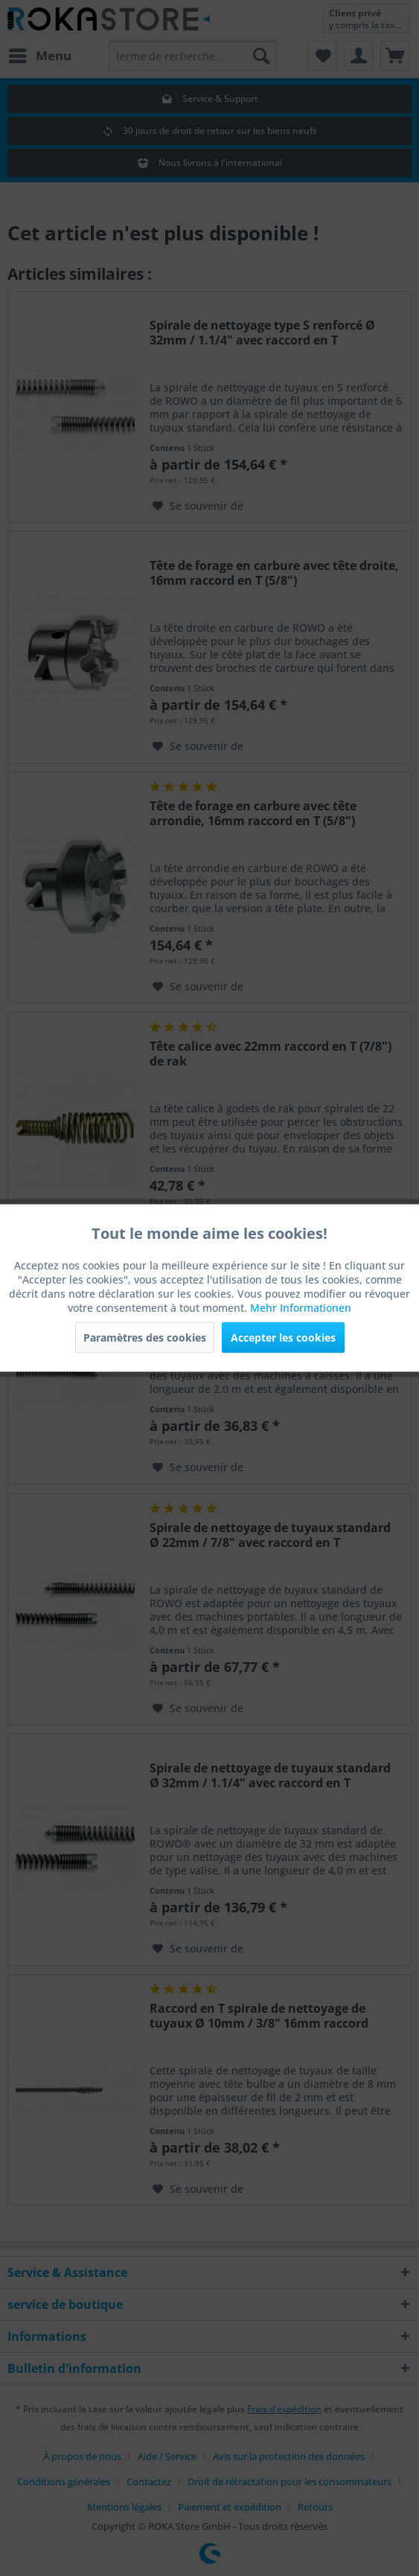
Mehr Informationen (300, 1308)
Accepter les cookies (283, 1337)
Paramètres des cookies (144, 1337)
